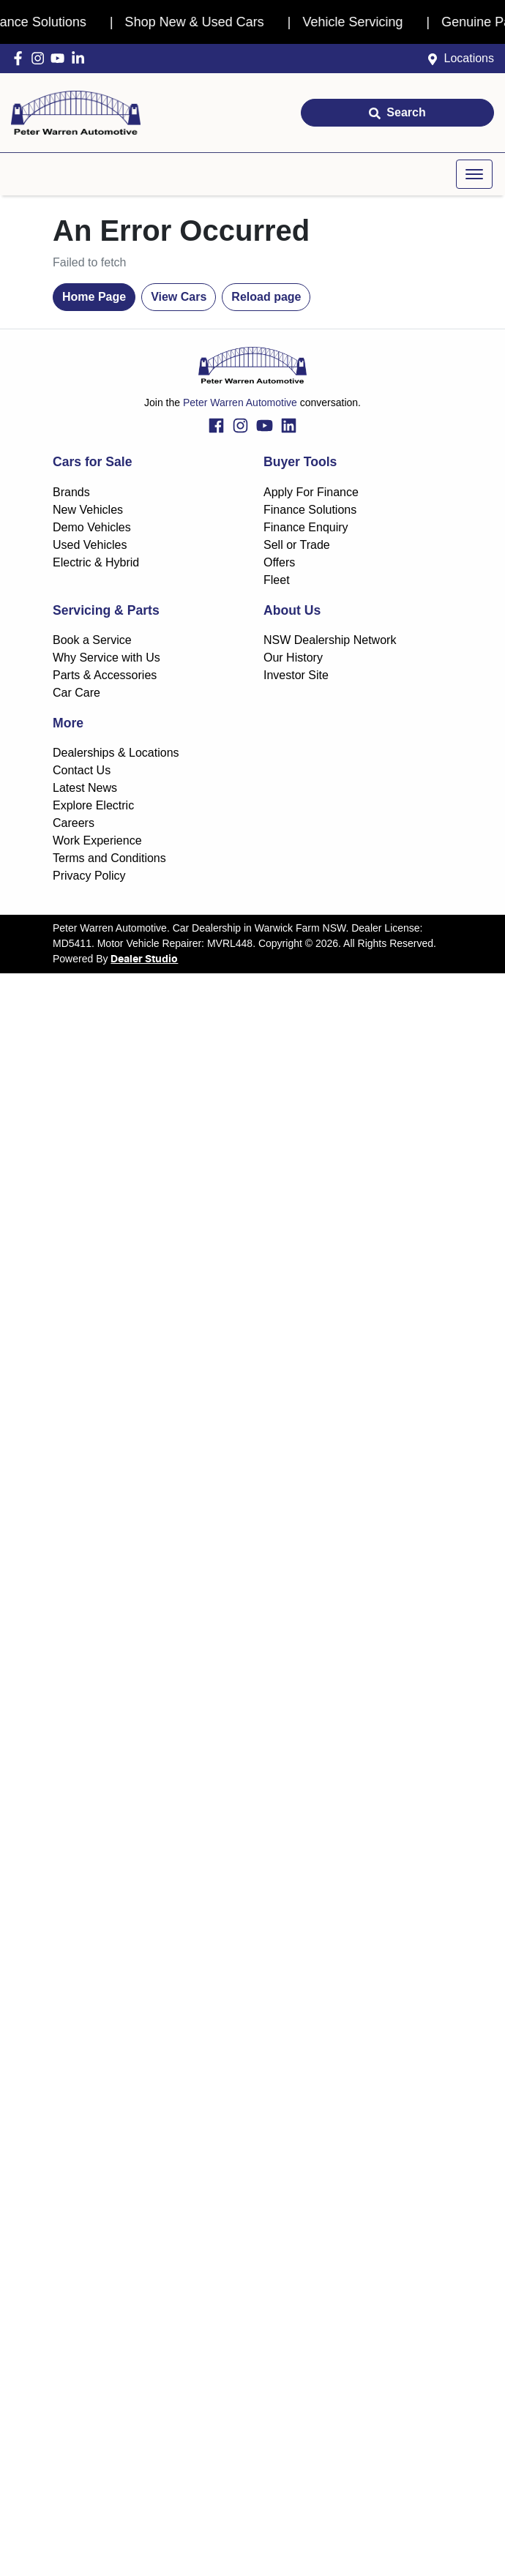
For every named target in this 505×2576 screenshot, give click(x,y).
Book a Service (92, 640)
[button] (474, 174)
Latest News (85, 788)
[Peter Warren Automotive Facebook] (21, 58)
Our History (293, 657)
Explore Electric (93, 805)
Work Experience (97, 840)
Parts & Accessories (105, 675)
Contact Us (82, 770)
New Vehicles (88, 509)
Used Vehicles (90, 545)
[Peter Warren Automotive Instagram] (40, 58)
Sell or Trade (296, 545)
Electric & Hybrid (96, 562)
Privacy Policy (89, 875)
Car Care (76, 692)
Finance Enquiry (305, 527)
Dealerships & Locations (116, 752)
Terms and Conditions (109, 858)
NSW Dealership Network (329, 640)
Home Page (94, 297)
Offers (279, 562)
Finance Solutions (309, 509)
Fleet (276, 580)
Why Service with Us (106, 657)
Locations (469, 58)
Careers (73, 823)
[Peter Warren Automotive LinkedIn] (81, 58)
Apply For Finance (311, 492)
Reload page (266, 297)
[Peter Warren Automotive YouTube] (60, 58)
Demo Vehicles (92, 527)
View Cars (178, 297)
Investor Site (296, 675)
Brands (71, 492)
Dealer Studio (144, 959)
